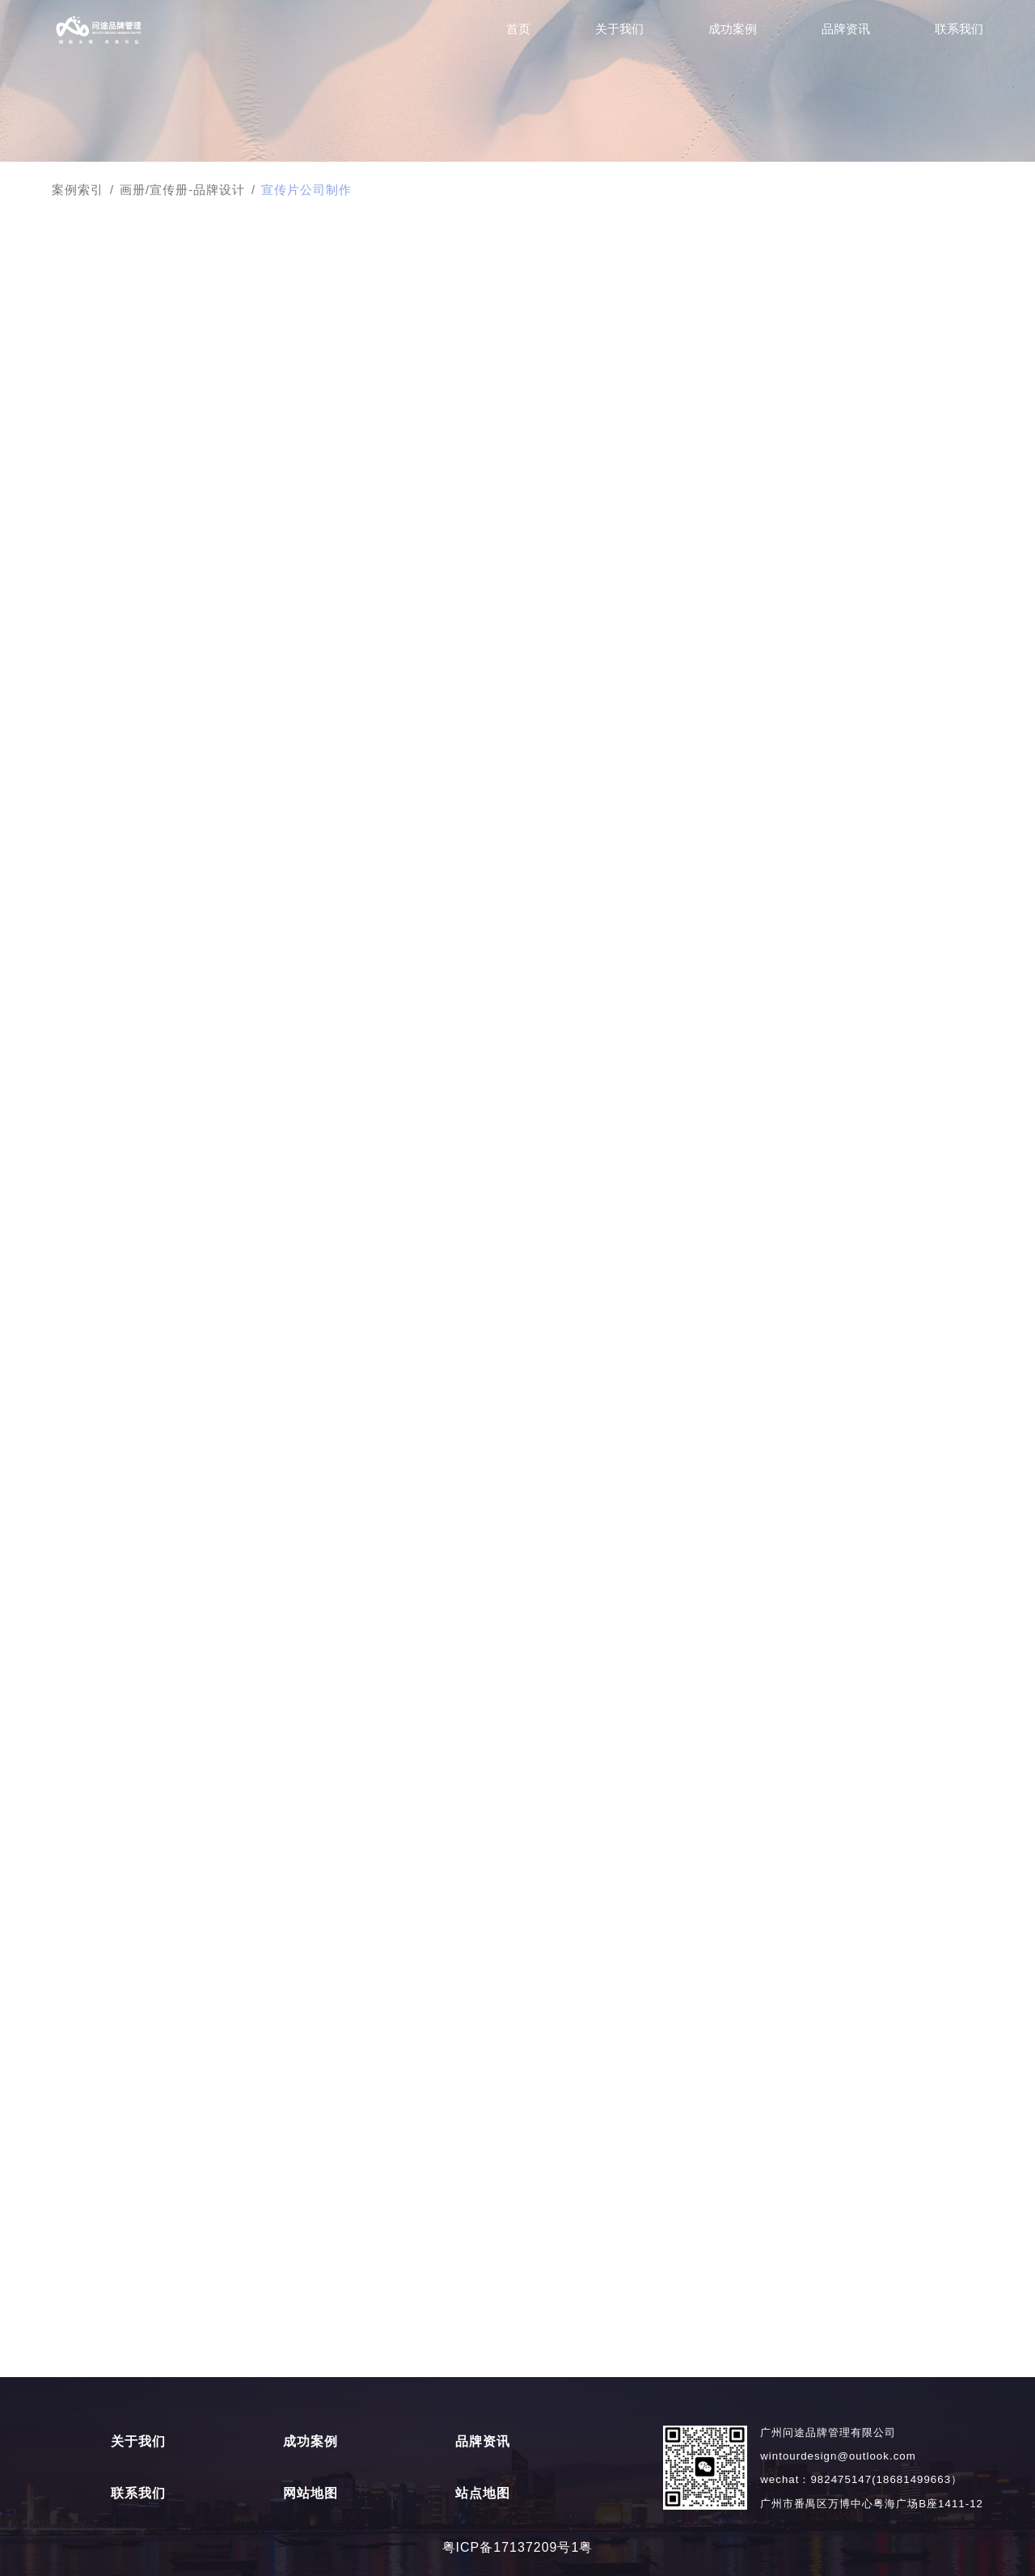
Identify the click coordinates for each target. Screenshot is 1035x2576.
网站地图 (310, 2493)
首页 (518, 29)
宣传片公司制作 (306, 190)
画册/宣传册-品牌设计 (182, 190)
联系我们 (959, 29)
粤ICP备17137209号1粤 (518, 2547)
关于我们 (619, 29)
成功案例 (732, 29)
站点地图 (482, 2493)
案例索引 (78, 190)
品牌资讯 (846, 29)
